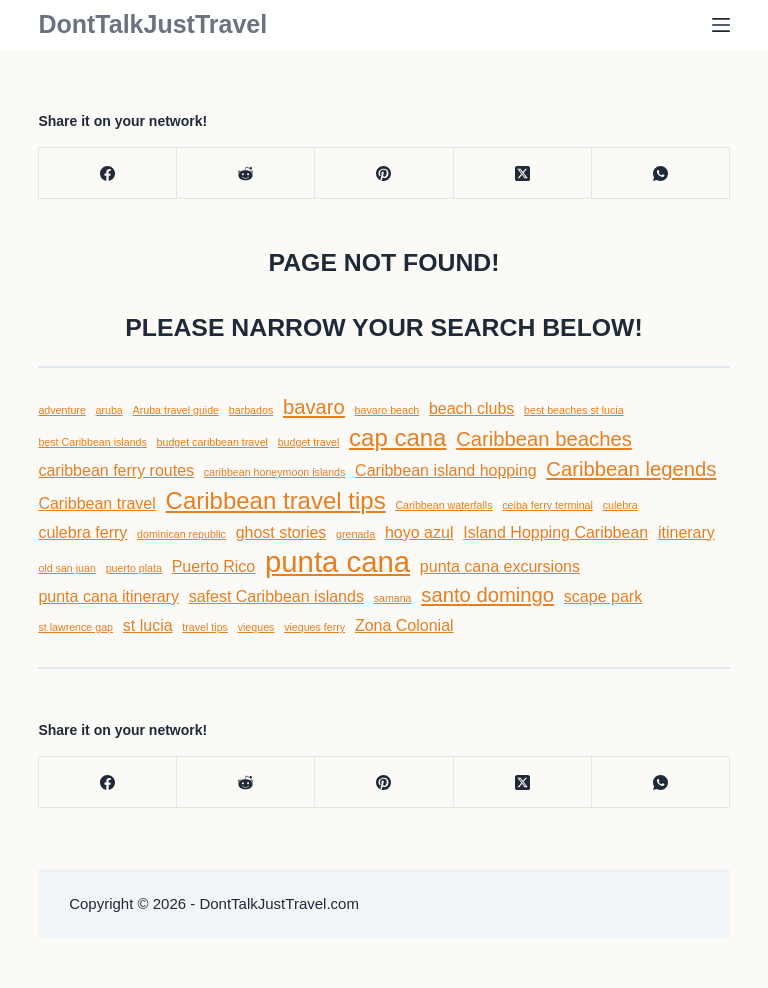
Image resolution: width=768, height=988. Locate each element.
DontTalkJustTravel (152, 24)
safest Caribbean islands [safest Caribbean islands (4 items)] (276, 596)
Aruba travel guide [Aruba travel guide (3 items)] (176, 410)
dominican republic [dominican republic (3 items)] (181, 534)
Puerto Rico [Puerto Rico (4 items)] (214, 566)
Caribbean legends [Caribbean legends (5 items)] (631, 469)
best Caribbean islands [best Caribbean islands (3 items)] (92, 442)
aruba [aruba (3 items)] (109, 410)
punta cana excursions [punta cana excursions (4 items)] (500, 566)
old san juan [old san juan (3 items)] (66, 568)
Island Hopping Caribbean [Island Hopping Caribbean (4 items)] (555, 532)
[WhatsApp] (661, 173)
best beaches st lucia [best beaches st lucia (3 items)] (574, 410)
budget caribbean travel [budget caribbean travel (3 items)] (212, 442)
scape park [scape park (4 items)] (603, 596)
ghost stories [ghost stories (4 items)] (281, 532)
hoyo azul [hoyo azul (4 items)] (419, 532)
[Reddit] (246, 173)
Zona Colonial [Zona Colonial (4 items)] (404, 625)
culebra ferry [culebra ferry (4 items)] (82, 532)
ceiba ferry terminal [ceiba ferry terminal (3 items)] (547, 505)
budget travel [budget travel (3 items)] (309, 442)
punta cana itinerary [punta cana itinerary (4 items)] (108, 596)
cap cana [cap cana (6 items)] (397, 437)
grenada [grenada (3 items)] (355, 534)
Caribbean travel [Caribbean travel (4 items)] (96, 503)
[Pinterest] (384, 173)
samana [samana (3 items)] (393, 598)
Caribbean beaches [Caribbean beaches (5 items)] (544, 439)
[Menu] (721, 25)
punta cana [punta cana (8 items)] (337, 561)
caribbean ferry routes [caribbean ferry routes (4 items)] (116, 470)
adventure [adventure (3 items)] (61, 410)
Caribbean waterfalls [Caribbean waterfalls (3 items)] (443, 505)
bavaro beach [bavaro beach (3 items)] (387, 410)
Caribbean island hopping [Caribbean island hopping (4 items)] (445, 470)
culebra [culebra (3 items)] (620, 505)
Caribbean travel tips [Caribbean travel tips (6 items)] (276, 500)
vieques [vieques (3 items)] (256, 627)
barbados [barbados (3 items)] (251, 410)
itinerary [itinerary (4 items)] (686, 532)
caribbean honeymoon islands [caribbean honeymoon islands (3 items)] (275, 472)
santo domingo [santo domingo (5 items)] (487, 595)
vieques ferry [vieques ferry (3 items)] (314, 627)
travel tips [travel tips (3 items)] (205, 627)
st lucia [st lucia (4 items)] (148, 625)
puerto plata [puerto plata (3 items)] (134, 568)
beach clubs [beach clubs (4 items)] (471, 408)
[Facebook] (108, 173)
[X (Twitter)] (523, 173)
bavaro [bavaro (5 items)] (314, 407)
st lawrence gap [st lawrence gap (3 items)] (75, 627)
